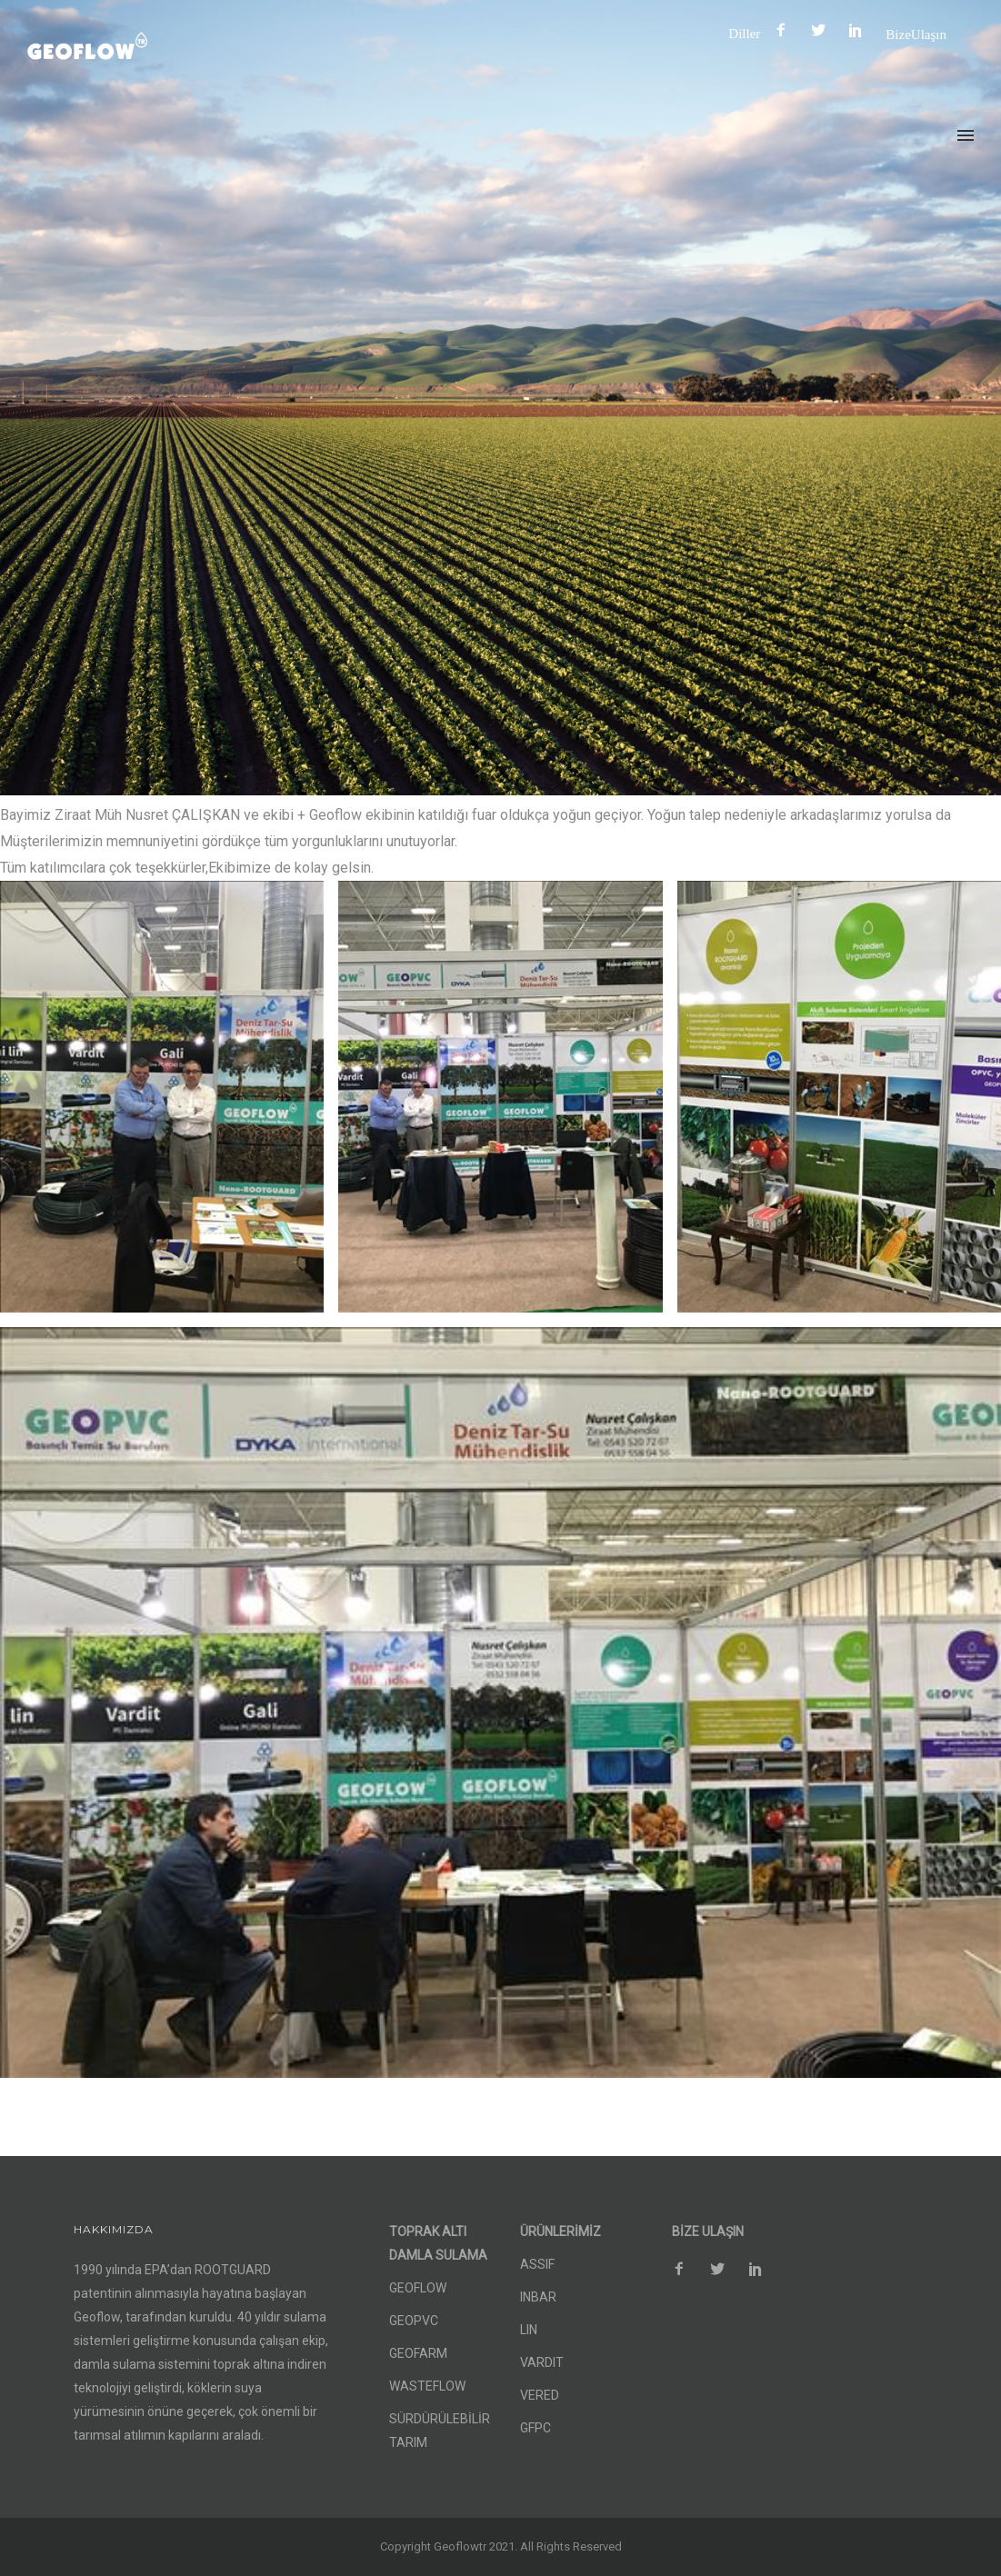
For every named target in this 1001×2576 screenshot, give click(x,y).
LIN (528, 2329)
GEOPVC (413, 2320)
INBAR (538, 2297)
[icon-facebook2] (785, 30)
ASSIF (537, 2264)
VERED (539, 2395)
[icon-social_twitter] (823, 30)
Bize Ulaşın (916, 34)
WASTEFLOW (427, 2386)
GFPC (535, 2428)
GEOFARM (418, 2353)
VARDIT (542, 2362)
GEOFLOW (417, 2288)
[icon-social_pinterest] (860, 30)
